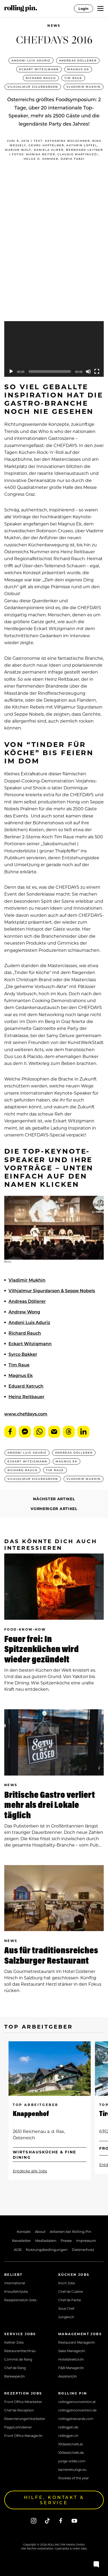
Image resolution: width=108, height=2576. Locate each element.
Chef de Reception (19, 2410)
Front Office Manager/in (23, 2435)
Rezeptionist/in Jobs (20, 2300)
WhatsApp (39, 1432)
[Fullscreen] (96, 371)
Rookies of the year (73, 2478)
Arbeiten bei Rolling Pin (70, 2231)
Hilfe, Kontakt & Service (54, 2499)
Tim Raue (73, 78)
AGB (18, 2249)
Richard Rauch (41, 78)
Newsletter (21, 2240)
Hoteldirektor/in (71, 2359)
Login (83, 8)
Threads (69, 1432)
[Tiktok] (47, 2521)
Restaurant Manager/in (76, 2342)
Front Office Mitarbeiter (23, 2402)
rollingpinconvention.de (77, 2410)
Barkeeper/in (14, 2376)
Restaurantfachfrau (20, 2351)
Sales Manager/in (71, 2351)
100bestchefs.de (71, 2452)
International (14, 2283)
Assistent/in (67, 2376)
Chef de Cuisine (70, 2291)
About (40, 2231)
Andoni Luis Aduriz (31, 60)
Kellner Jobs (14, 2342)
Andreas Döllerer (78, 60)
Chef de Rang (15, 2368)
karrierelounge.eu (72, 2469)
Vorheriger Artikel (54, 1508)
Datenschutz (83, 2249)
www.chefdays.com (25, 1414)
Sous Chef (66, 2308)
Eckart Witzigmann (39, 69)
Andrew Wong (24, 1311)
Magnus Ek (78, 69)
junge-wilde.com (71, 2461)
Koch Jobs (66, 2283)
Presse (66, 2240)
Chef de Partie (69, 2300)
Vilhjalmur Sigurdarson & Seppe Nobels (52, 1290)
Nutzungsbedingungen (47, 2249)
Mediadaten (45, 2240)
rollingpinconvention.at (77, 2402)
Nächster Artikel (54, 1498)
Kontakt (24, 2231)
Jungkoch (66, 2317)
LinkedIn (83, 1432)
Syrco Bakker (23, 1354)
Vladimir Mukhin (84, 86)
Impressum (86, 2240)
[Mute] (88, 371)
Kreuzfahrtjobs (16, 2291)
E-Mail (54, 1432)
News (54, 26)
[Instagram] (33, 2521)
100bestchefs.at (70, 2444)
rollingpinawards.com (75, 2418)
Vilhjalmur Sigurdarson (32, 86)
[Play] (11, 371)
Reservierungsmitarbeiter (24, 2418)
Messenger (25, 1432)
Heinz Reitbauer (26, 1396)
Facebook (10, 1432)
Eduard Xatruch (26, 1386)
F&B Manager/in (71, 2368)
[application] (54, 349)
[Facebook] (61, 2521)
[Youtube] (74, 2521)
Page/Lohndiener (18, 2427)
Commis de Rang (18, 2359)
